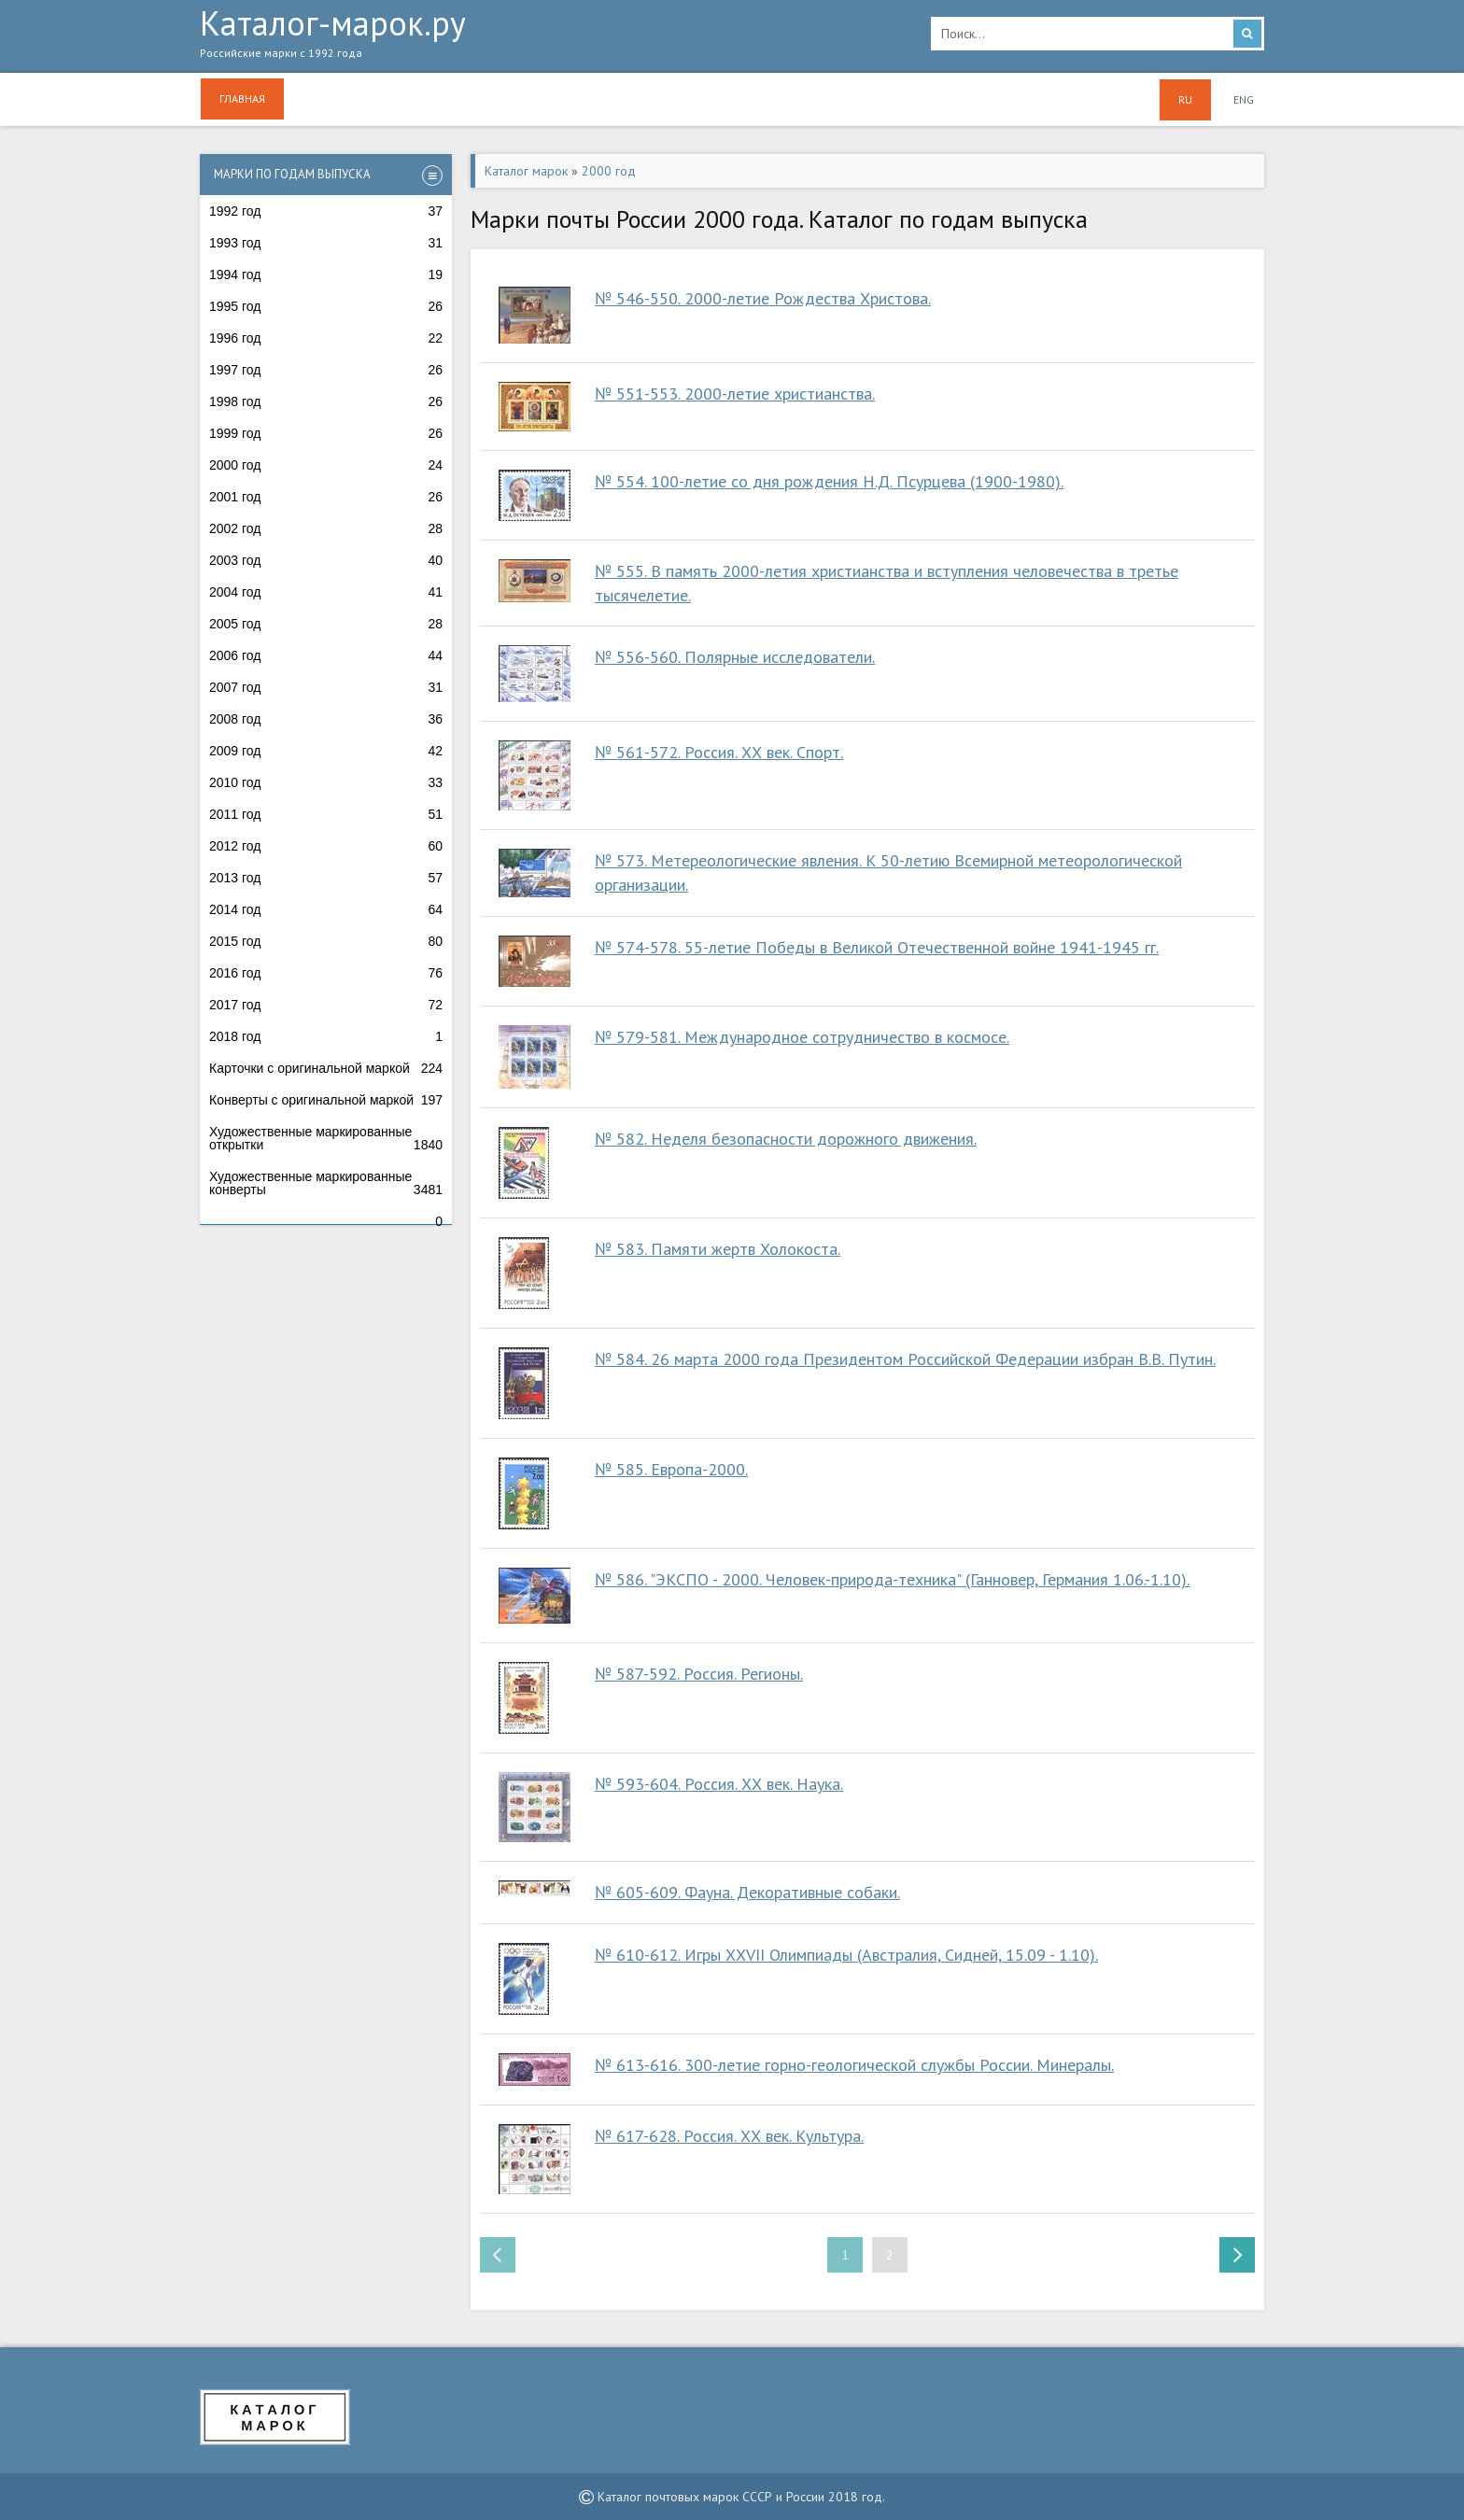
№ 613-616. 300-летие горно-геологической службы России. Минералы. (854, 2065)
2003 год (326, 560)
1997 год (326, 369)
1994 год (326, 274)
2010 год (326, 782)
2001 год (326, 496)
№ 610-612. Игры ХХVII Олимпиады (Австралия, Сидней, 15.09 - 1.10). (846, 1954)
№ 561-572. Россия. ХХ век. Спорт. (719, 752)
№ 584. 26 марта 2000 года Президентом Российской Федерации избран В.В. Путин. (905, 1359)
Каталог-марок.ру (551, 38)
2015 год (326, 941)
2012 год (326, 845)
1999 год (326, 433)
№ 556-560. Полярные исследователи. (735, 657)
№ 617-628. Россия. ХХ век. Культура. (729, 2136)
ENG (1243, 99)
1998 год (326, 401)
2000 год (326, 465)
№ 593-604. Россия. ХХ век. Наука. (719, 1784)
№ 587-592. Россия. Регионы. (699, 1673)
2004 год (326, 591)
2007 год (326, 687)
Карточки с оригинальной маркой (326, 1068)
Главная (242, 99)
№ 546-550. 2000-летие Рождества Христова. (763, 298)
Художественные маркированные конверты (326, 1183)
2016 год (326, 972)
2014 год (326, 909)
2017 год (326, 1004)
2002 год (326, 528)
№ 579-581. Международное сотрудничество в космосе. (802, 1037)
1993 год (326, 242)
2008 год (326, 718)
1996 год (326, 338)
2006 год (326, 655)
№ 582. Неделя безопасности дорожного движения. (786, 1138)
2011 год (326, 814)
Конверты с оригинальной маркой (326, 1099)
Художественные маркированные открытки (326, 1138)
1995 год (326, 306)
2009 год (326, 750)
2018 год (326, 1036)
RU (1185, 99)
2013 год (326, 877)
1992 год (326, 211)
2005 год (326, 623)
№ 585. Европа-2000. (671, 1469)
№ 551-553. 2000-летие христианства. (735, 393)
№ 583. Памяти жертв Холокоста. (717, 1249)
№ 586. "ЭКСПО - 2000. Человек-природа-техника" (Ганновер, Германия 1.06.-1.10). (892, 1579)
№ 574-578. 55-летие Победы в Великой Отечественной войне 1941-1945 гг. (877, 947)
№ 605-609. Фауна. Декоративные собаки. (747, 1892)
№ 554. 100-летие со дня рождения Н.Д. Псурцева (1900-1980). (829, 481)
